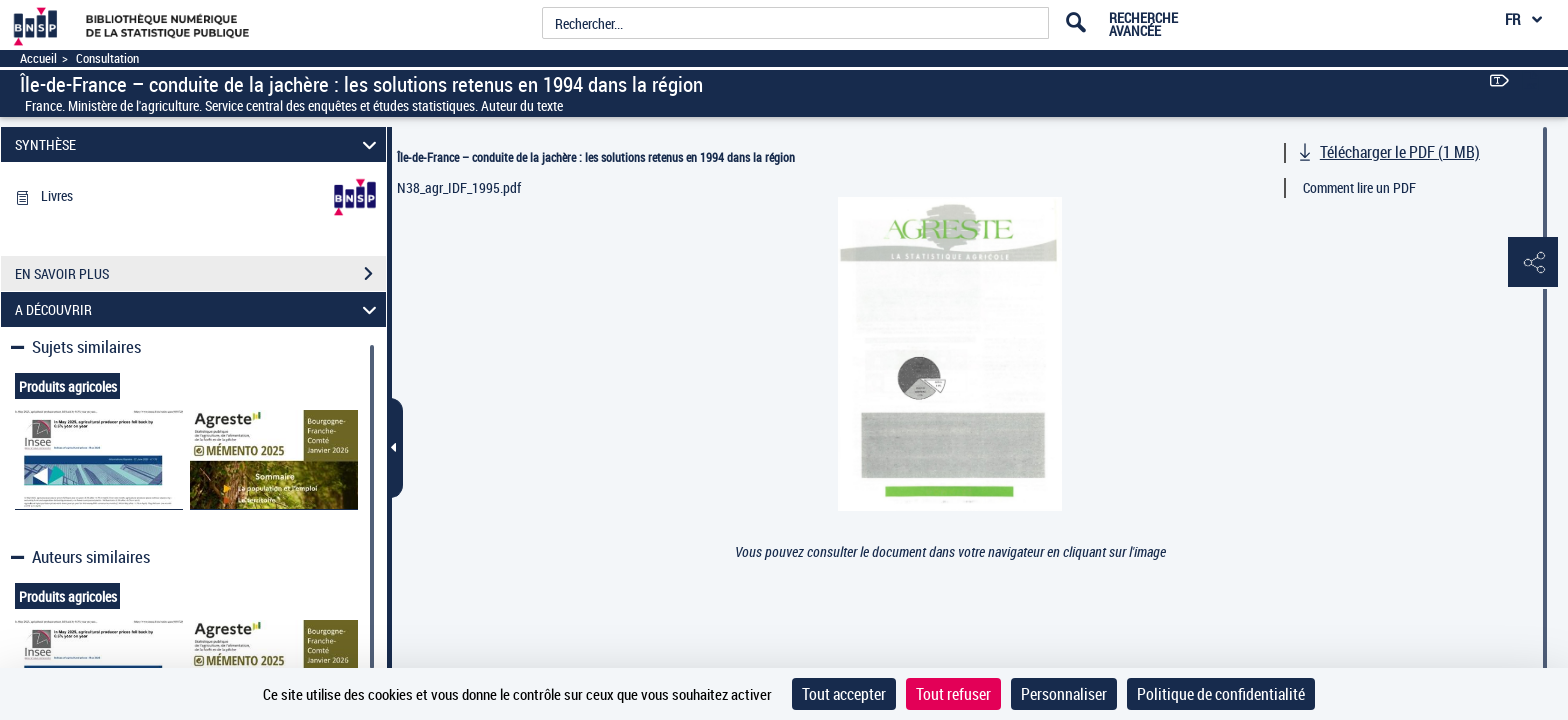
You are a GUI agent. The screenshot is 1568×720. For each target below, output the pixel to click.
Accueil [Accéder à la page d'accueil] (38, 58)
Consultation (107, 58)
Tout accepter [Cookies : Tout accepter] (844, 694)
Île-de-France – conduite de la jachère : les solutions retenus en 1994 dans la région (596, 157)
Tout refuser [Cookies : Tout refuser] (953, 694)
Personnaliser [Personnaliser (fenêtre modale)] (1064, 694)
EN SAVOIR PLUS (200, 274)
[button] (1533, 263)
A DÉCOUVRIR (199, 309)
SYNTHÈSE (199, 144)
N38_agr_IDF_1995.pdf (459, 187)
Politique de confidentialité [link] (1221, 694)
